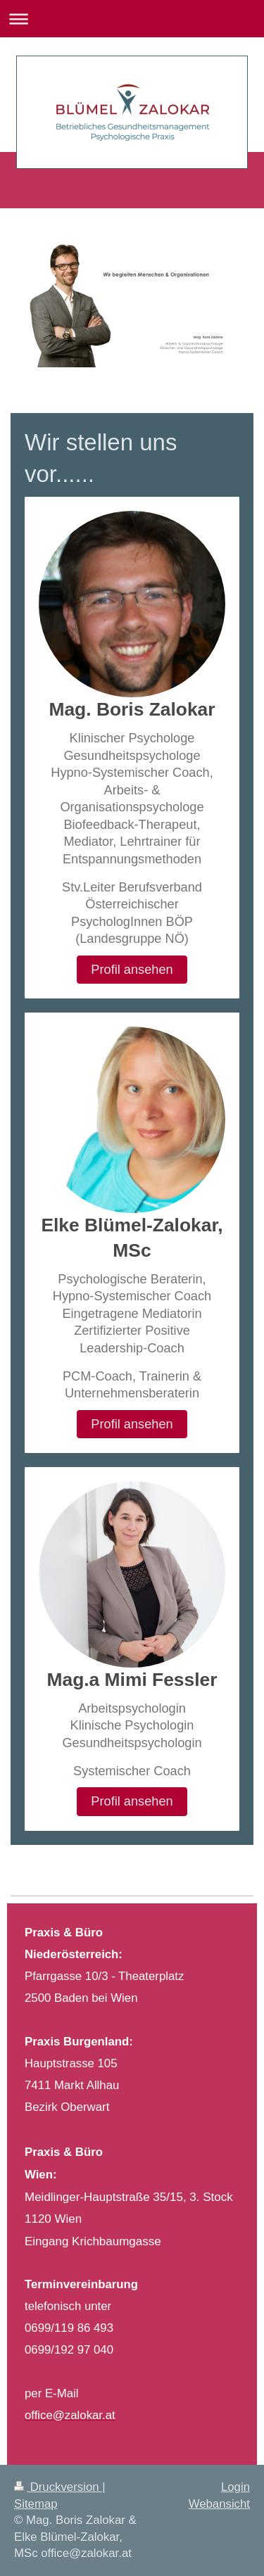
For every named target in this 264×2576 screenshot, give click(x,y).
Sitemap (36, 2504)
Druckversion (58, 2487)
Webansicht (219, 2504)
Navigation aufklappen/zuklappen (132, 19)
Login (235, 2487)
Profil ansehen (131, 970)
